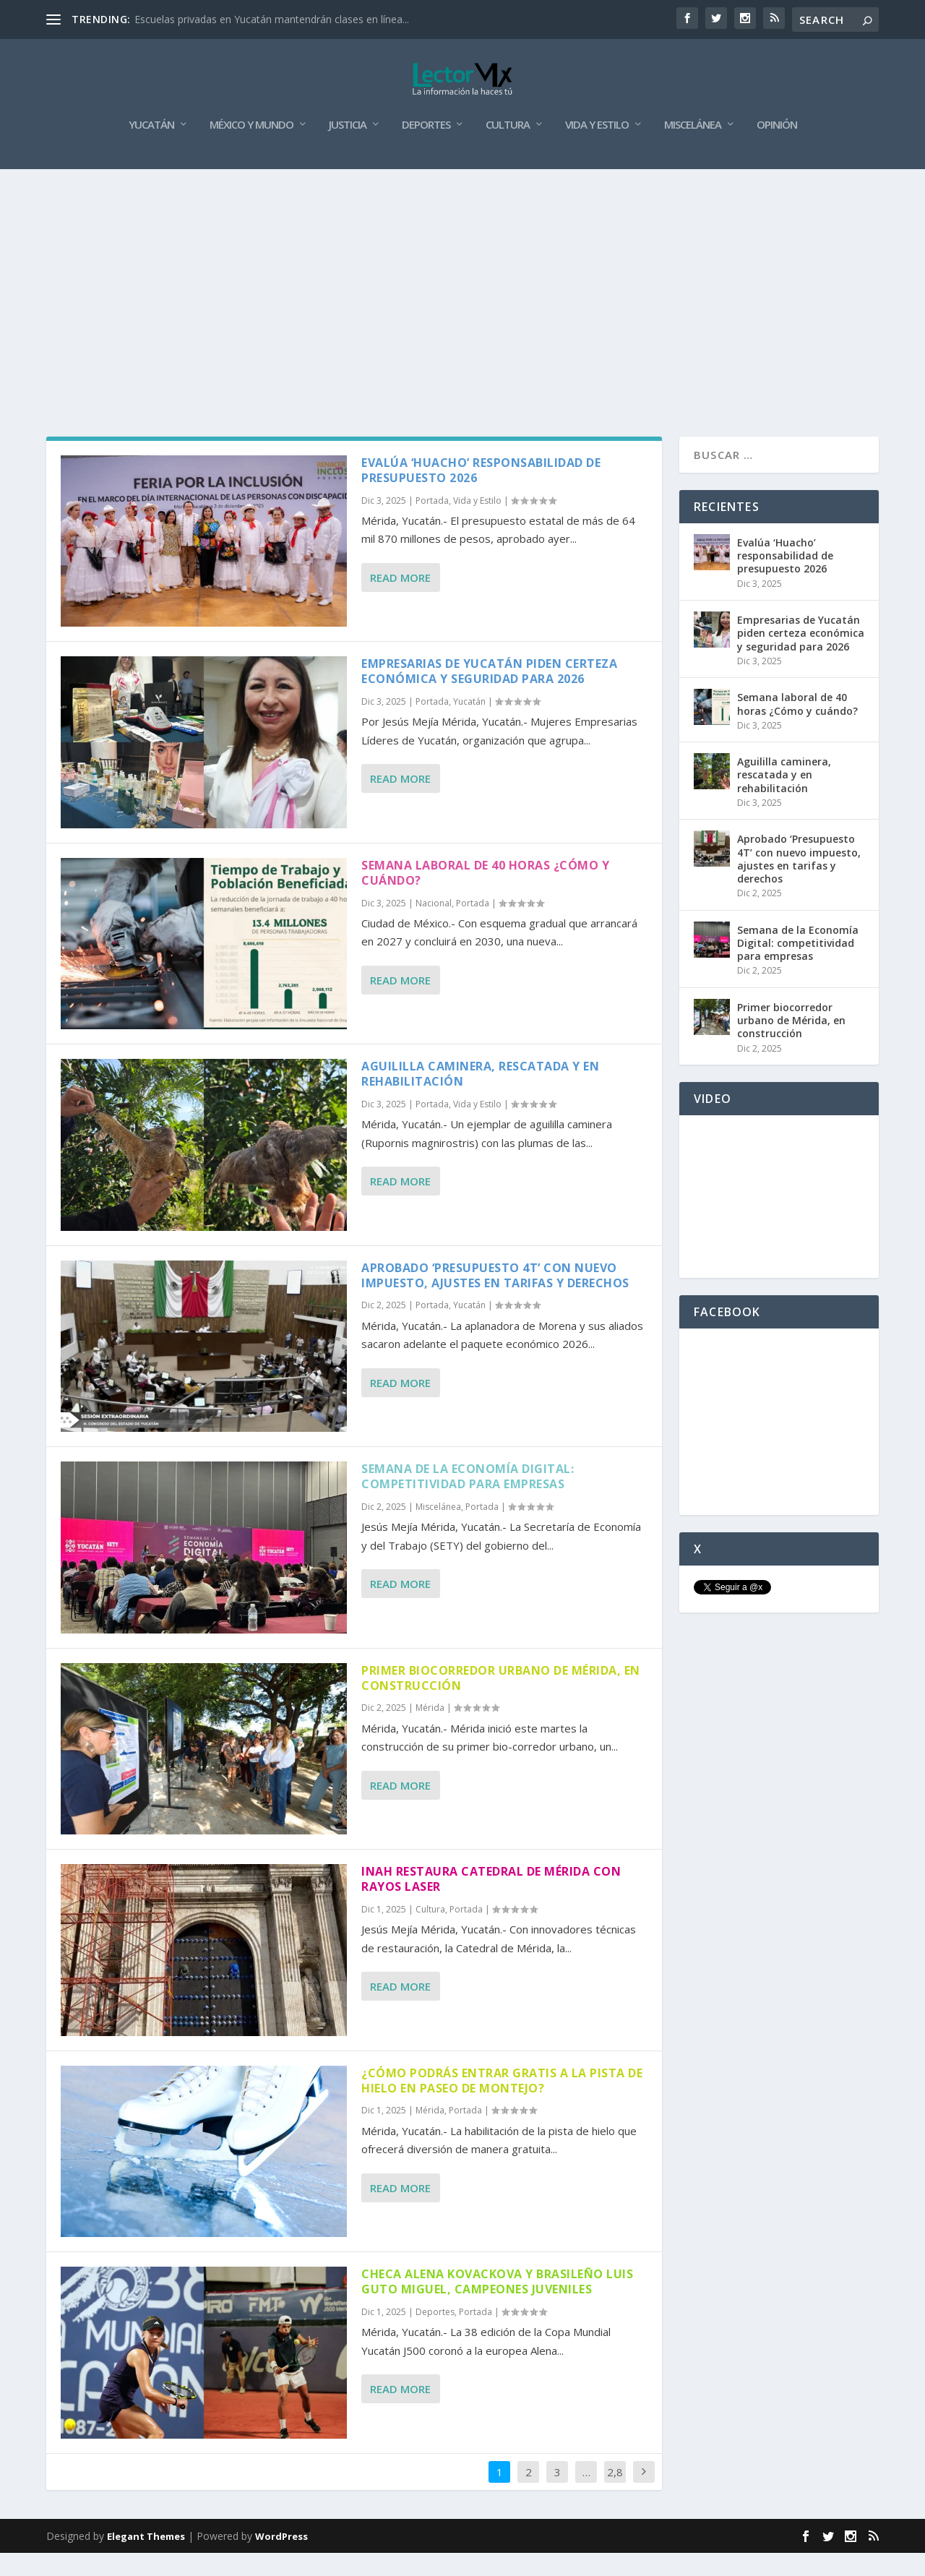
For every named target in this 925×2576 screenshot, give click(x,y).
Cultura (508, 148)
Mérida (430, 1731)
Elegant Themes (146, 2559)
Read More (400, 600)
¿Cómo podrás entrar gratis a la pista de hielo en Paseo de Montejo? (501, 2103)
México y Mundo (251, 148)
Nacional (434, 926)
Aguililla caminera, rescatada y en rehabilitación (480, 1096)
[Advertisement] (462, 300)
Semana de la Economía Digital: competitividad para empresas (467, 1499)
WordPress (281, 2559)
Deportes (426, 148)
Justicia (347, 148)
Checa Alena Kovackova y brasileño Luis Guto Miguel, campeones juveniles (497, 2304)
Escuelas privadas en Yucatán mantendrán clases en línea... (271, 19)
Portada (432, 524)
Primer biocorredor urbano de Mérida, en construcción (500, 1701)
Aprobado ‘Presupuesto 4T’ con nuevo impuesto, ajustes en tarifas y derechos (495, 1298)
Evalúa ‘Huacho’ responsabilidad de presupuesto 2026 (481, 493)
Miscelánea (692, 148)
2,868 (615, 2506)
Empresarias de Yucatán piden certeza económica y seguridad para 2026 (489, 694)
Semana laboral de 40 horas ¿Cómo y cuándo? (485, 895)
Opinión (777, 148)
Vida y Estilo (597, 148)
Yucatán (151, 148)
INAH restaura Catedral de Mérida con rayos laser (491, 1902)
